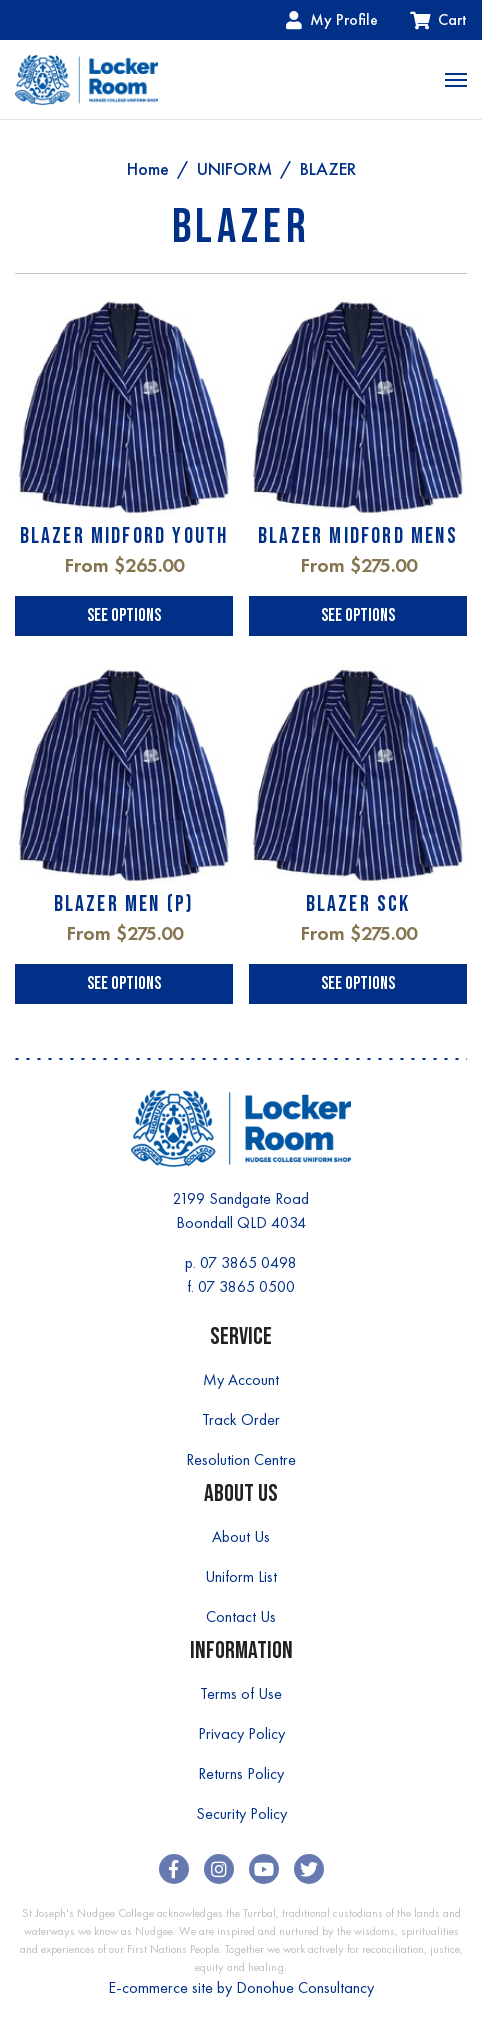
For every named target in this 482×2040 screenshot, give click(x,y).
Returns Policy (241, 1773)
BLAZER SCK (358, 904)
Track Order (241, 1419)
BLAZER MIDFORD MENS (358, 536)
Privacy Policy (241, 1733)
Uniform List (241, 1576)
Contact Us (241, 1616)
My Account (241, 1379)
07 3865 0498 (248, 1262)
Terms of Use (241, 1693)
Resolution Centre (241, 1459)
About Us (241, 1536)
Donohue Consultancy (305, 1987)
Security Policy (241, 1813)
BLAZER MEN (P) (124, 904)
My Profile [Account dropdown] (332, 19)
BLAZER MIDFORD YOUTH (124, 536)
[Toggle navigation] (456, 80)
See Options (124, 615)
